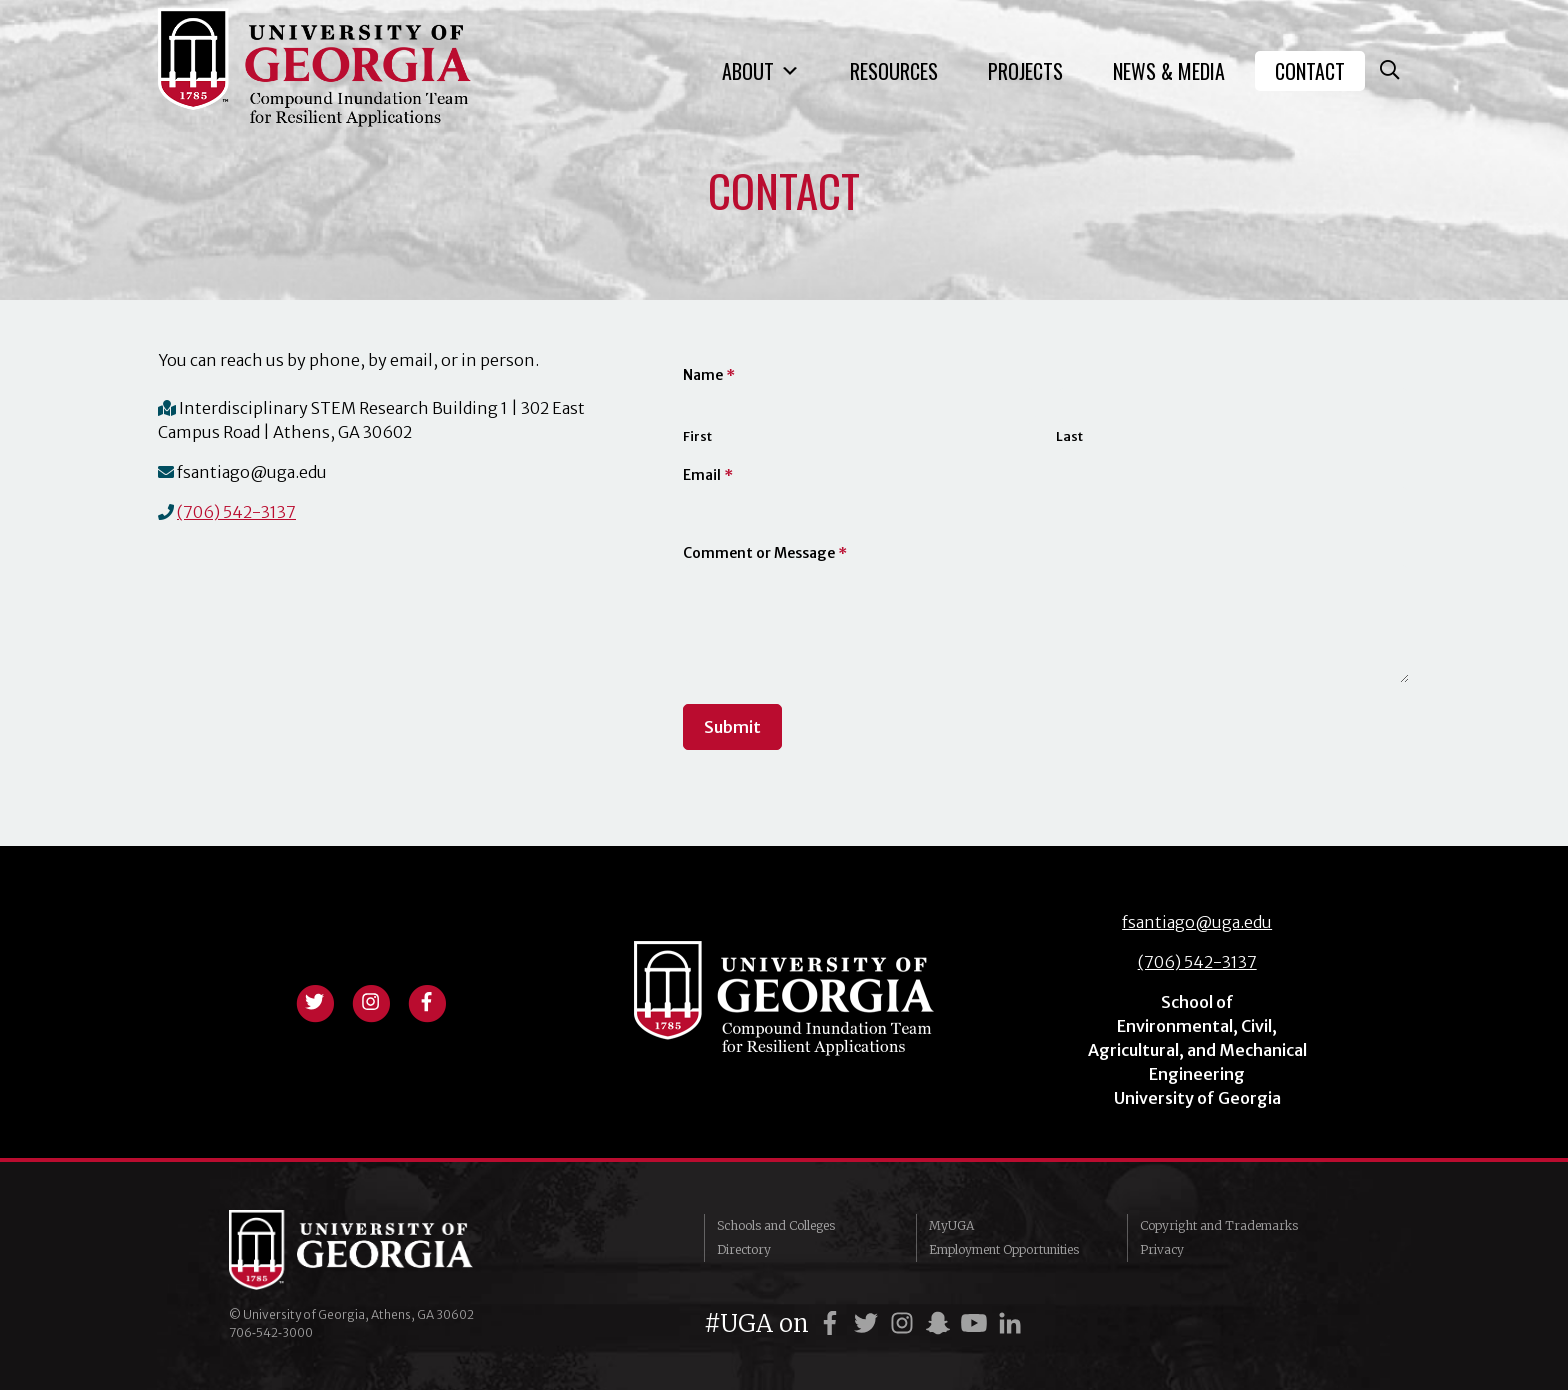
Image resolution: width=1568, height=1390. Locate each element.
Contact (1310, 71)
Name (709, 375)
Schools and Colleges (776, 1225)
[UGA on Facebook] (833, 1323)
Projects (1025, 71)
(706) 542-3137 (236, 512)
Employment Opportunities (1004, 1249)
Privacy (1162, 1249)
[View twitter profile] (315, 1000)
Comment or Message (765, 553)
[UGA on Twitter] (869, 1323)
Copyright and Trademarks (1219, 1225)
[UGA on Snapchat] (941, 1323)
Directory (744, 1249)
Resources (894, 71)
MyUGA (951, 1225)
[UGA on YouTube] (977, 1323)
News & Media (1169, 71)
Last (1069, 437)
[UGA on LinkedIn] (1010, 1323)
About (761, 71)
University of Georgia (379, 1250)
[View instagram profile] (371, 1000)
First (697, 437)
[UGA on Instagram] (905, 1323)
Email (708, 475)
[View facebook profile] (427, 1000)
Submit (732, 727)
